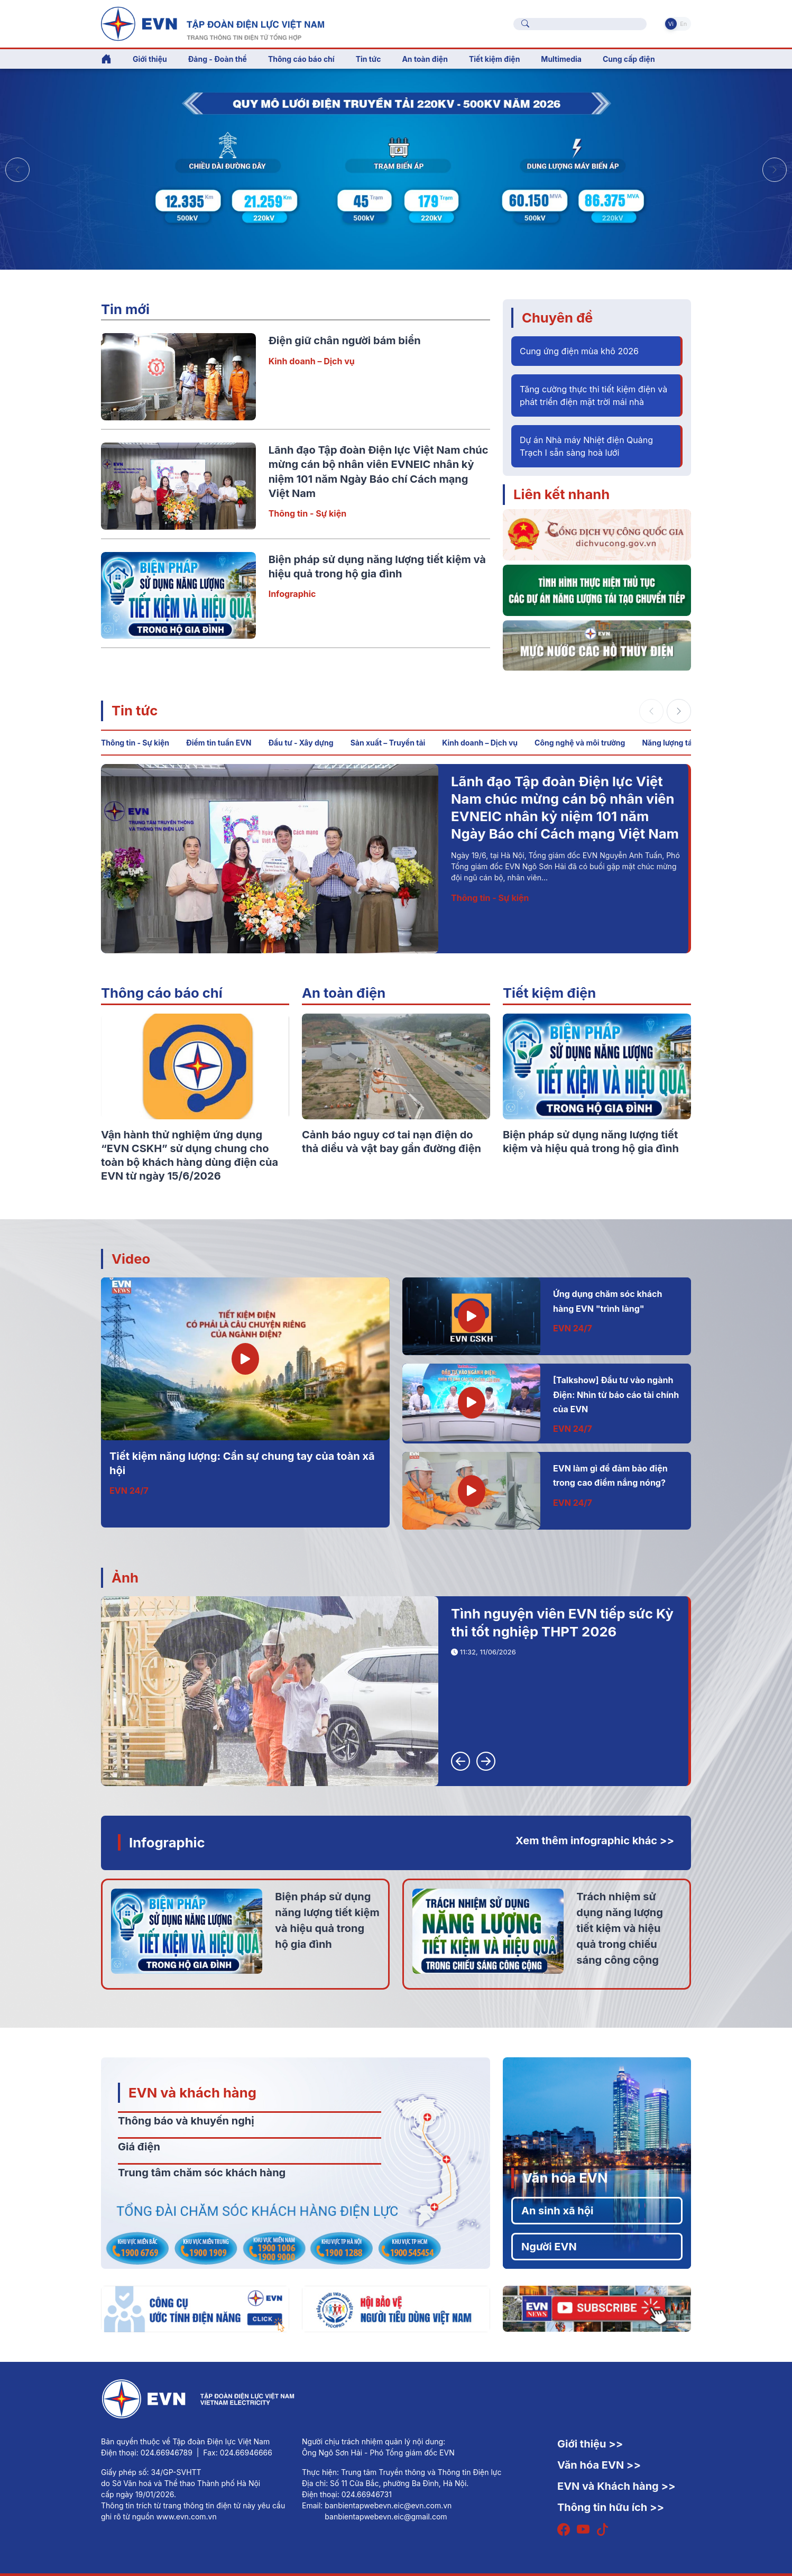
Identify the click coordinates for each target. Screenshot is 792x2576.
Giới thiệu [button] (150, 58)
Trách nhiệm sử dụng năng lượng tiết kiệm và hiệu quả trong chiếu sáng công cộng (619, 1928)
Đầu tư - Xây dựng (300, 742)
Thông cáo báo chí (301, 58)
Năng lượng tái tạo (674, 742)
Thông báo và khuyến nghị (186, 2120)
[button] (774, 170)
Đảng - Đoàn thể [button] (217, 58)
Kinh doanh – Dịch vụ (312, 361)
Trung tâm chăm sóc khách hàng (202, 2172)
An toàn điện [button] (425, 58)
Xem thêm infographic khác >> (594, 1840)
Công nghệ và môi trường (580, 742)
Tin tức (135, 710)
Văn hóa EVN (564, 2177)
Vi (671, 23)
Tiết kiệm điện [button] (494, 58)
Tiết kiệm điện (549, 993)
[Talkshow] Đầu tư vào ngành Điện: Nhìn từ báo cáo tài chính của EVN (616, 1394)
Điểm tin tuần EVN (218, 742)
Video (131, 1258)
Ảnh (125, 1577)
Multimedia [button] (561, 58)
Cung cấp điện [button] (629, 58)
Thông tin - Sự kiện (307, 513)
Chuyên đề (557, 317)
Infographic (292, 593)
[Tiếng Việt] (212, 22)
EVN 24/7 (129, 1490)
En (683, 23)
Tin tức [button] (368, 58)
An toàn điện (343, 993)
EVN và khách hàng (192, 2092)
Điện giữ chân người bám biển (345, 340)
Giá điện (139, 2146)
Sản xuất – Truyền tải (388, 742)
